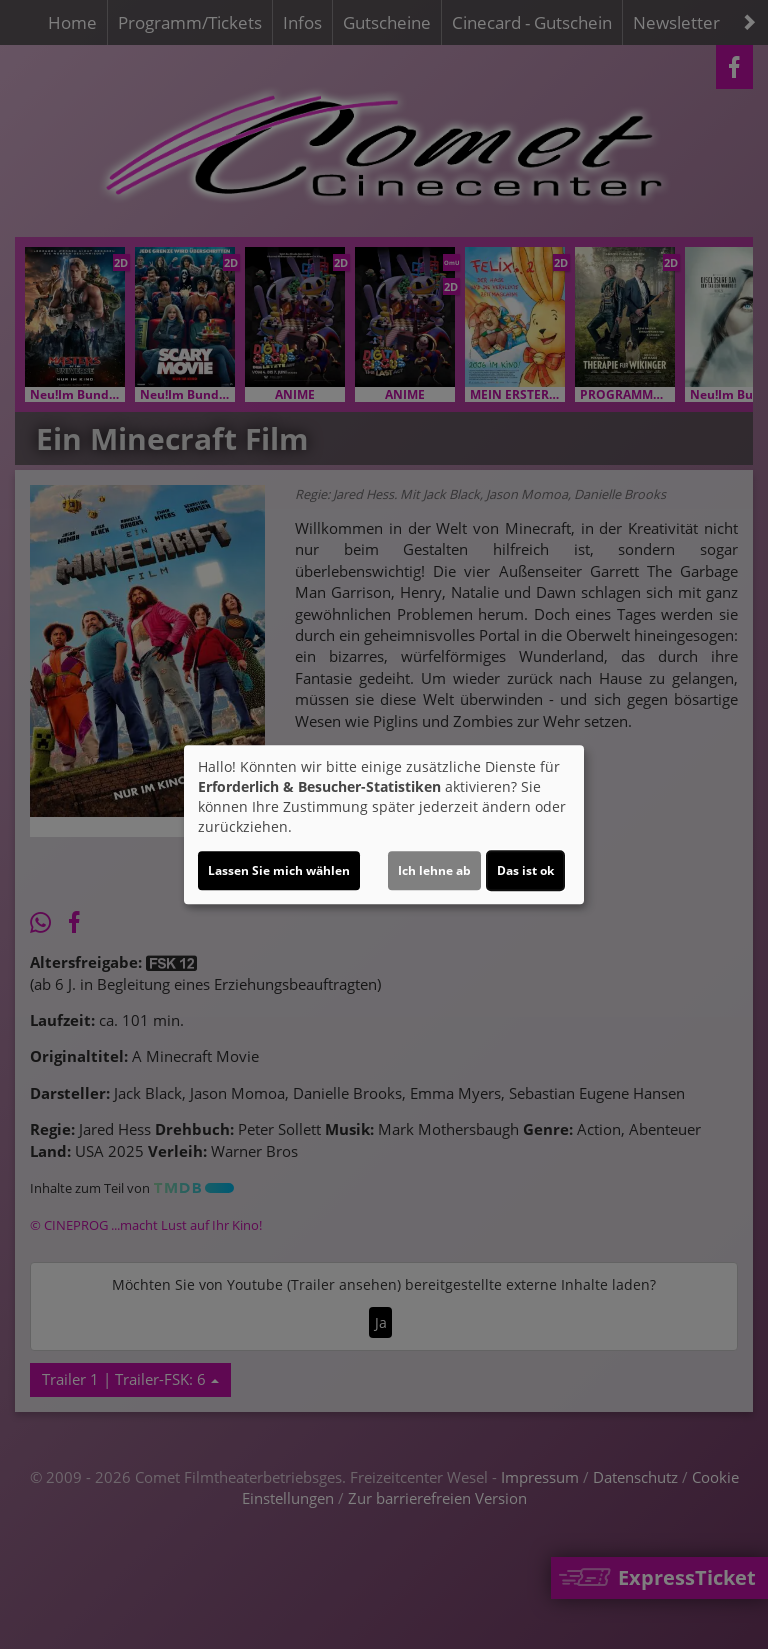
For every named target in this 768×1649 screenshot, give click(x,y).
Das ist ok (525, 870)
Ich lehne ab (434, 870)
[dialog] (384, 825)
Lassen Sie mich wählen (279, 870)
